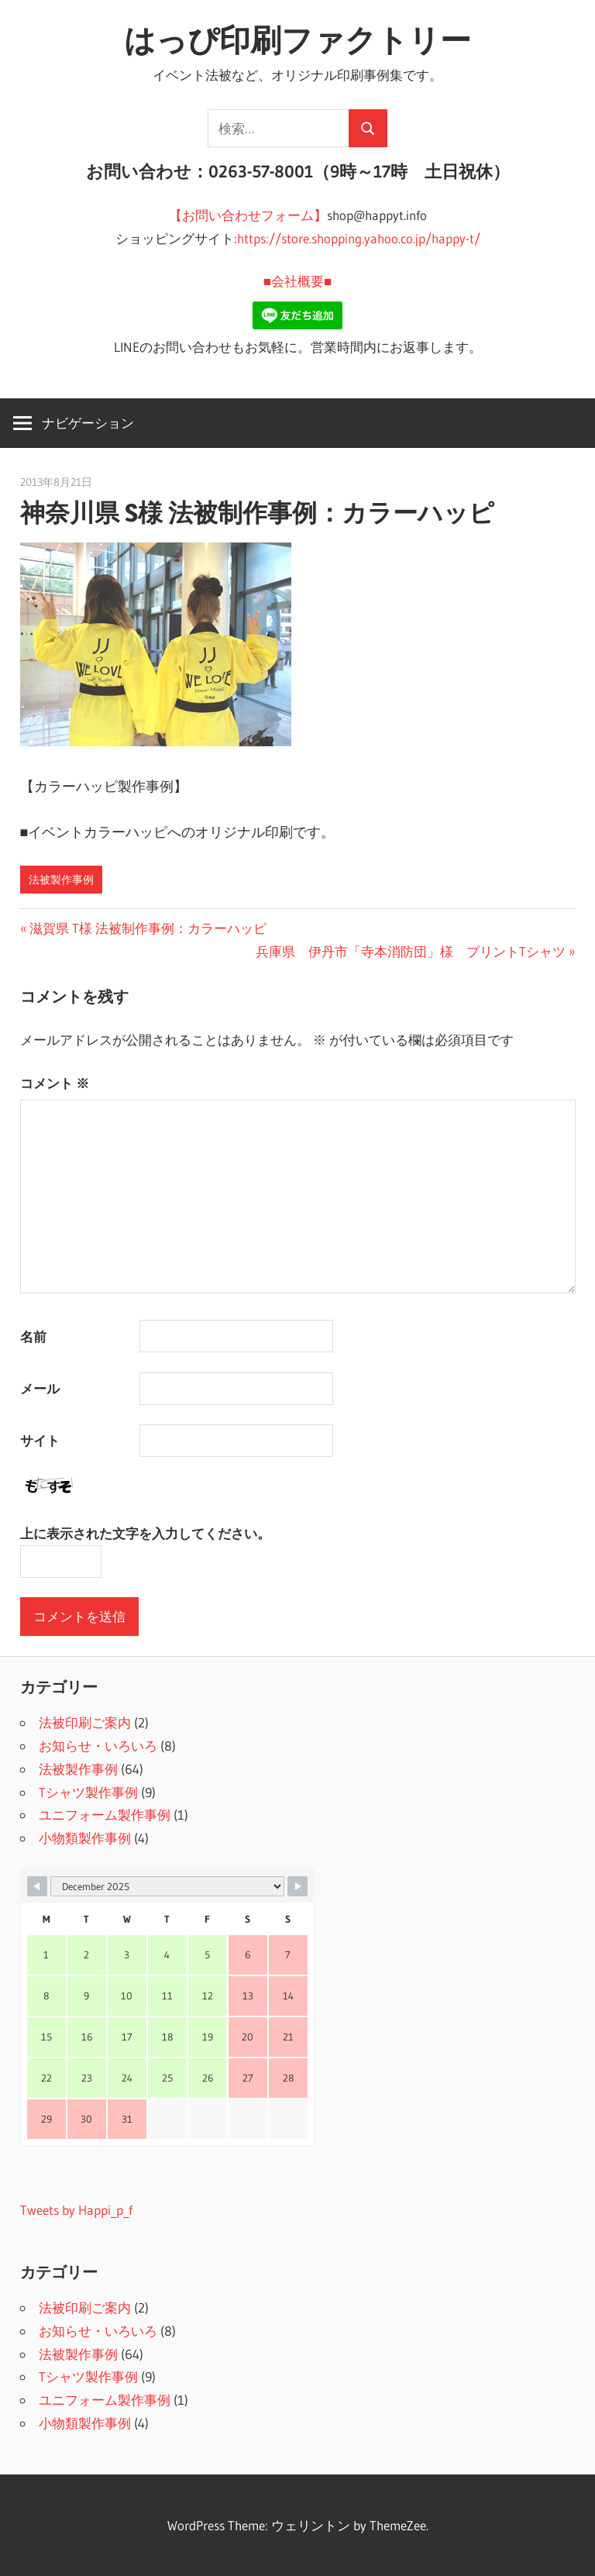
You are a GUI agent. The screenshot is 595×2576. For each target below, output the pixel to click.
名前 (33, 1336)
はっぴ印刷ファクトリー (297, 40)
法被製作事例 (61, 880)
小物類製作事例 (85, 1838)
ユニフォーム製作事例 (104, 1814)
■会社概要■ (297, 281)
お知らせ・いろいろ (98, 1745)
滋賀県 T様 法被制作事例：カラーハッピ (154, 928)
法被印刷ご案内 (85, 1722)
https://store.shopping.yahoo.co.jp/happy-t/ (358, 238)
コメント (54, 1083)
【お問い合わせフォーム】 (248, 215)
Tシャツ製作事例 (88, 1792)
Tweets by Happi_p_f (76, 2210)
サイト (40, 1440)
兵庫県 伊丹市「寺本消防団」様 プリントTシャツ (411, 951)
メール (40, 1388)
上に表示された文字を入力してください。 (145, 1533)
